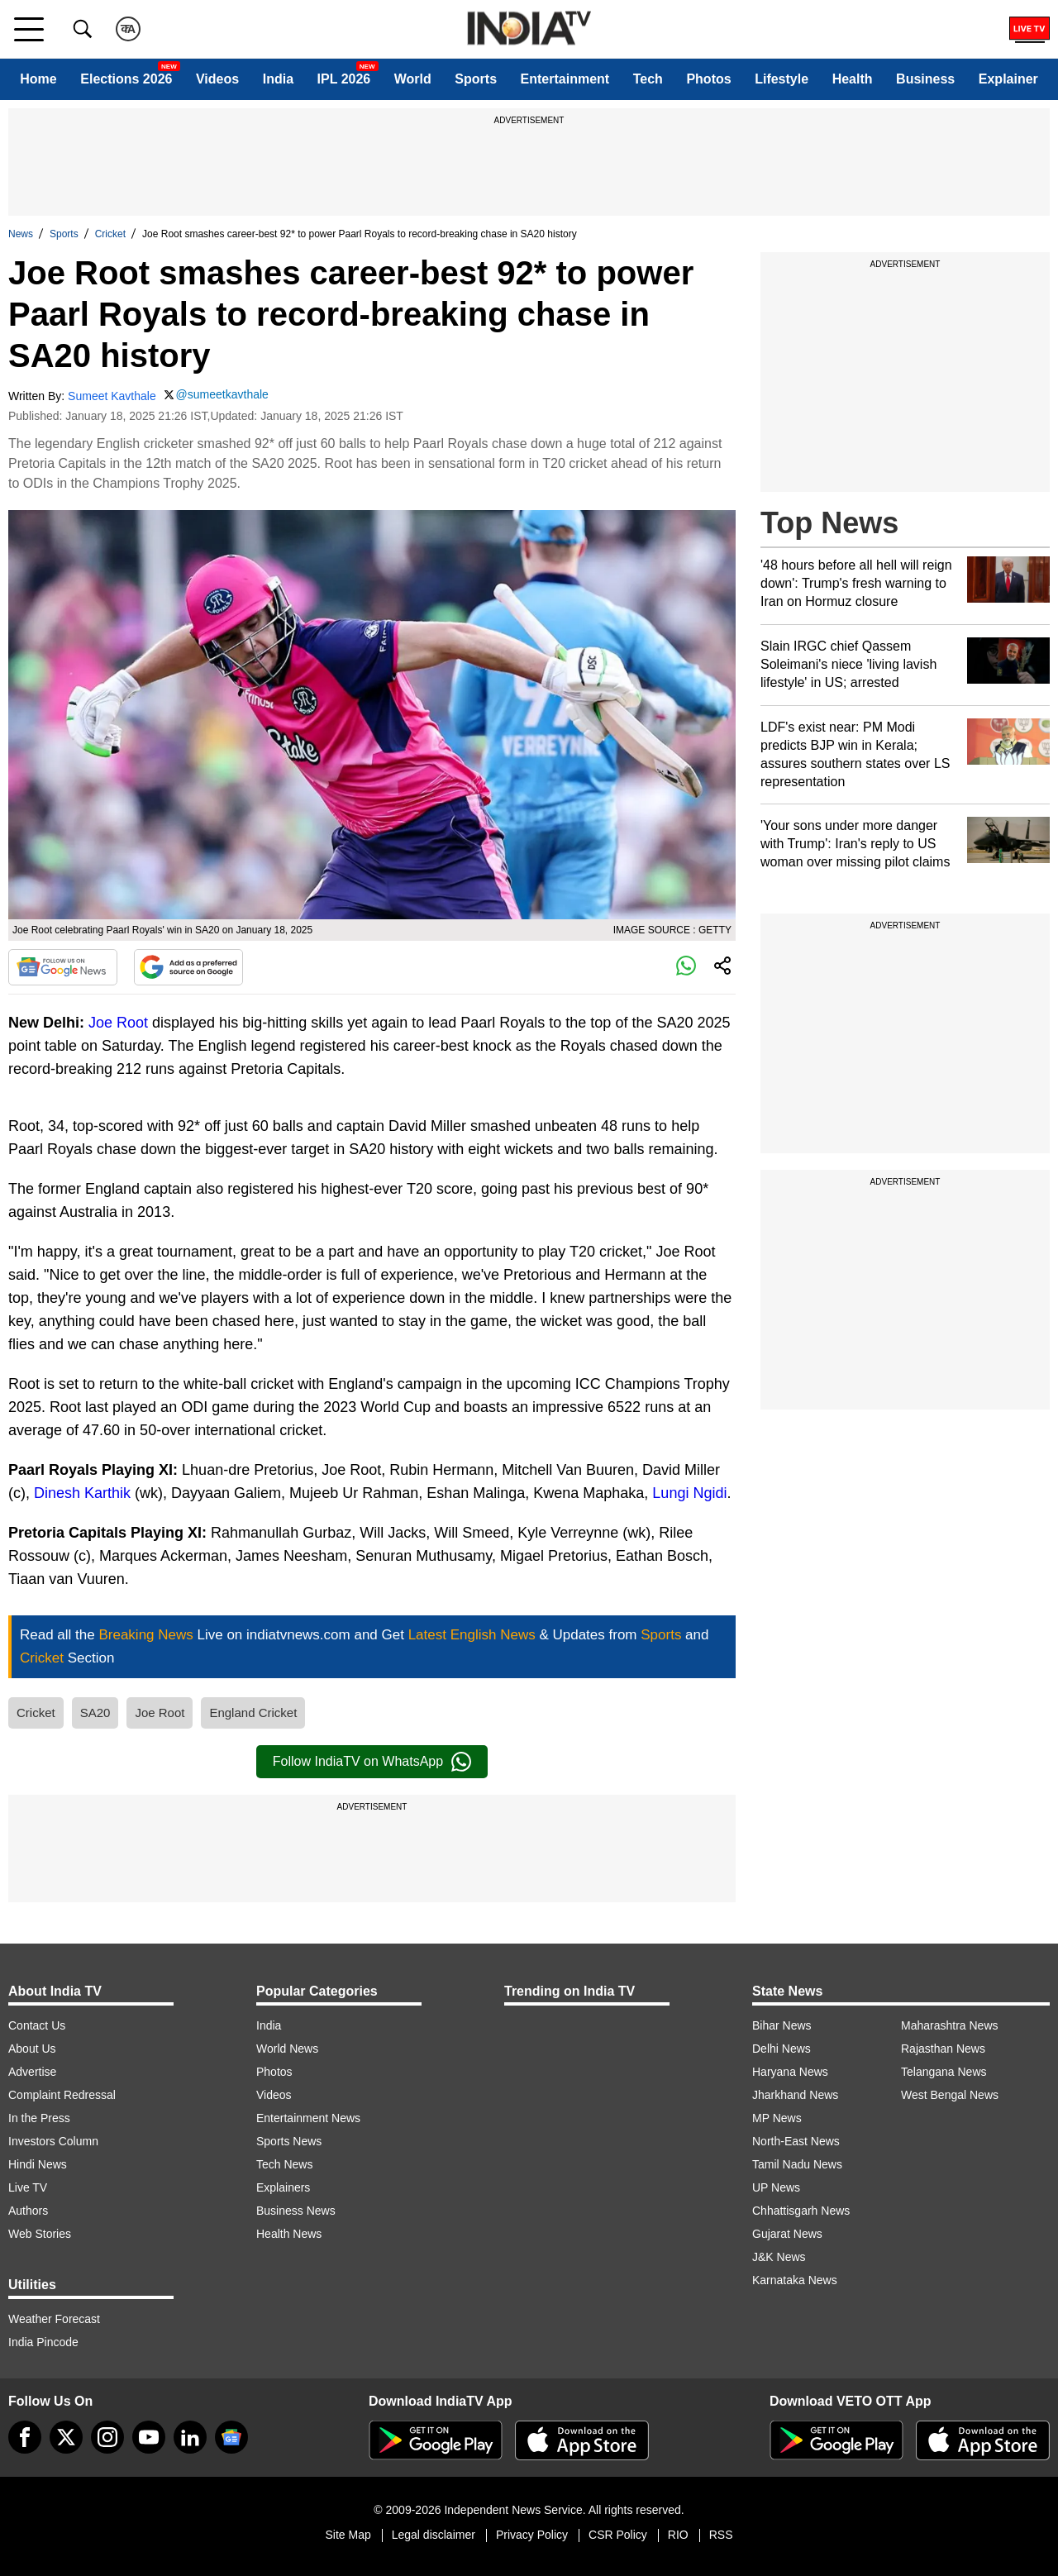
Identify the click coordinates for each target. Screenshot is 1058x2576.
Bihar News (782, 2025)
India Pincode (43, 2342)
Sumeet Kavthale (112, 396)
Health (852, 79)
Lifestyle (781, 79)
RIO (678, 2534)
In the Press (39, 2118)
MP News (777, 2118)
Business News (296, 2210)
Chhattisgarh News (801, 2210)
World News (287, 2048)
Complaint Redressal (62, 2094)
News (20, 234)
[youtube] (148, 2437)
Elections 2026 (126, 79)
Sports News (289, 2141)
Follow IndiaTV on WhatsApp (372, 1762)
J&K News (779, 2257)
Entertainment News (308, 2118)
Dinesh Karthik (82, 1493)
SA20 (95, 1712)
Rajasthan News (943, 2048)
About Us (32, 2048)
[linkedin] (190, 2437)
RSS (721, 2534)
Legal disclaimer (433, 2534)
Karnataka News (794, 2280)
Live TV (27, 2187)
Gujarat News (787, 2233)
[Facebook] (24, 2437)
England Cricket (253, 1712)
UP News (776, 2187)
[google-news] (231, 2437)
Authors (28, 2210)
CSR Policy (618, 2534)
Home (38, 79)
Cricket (110, 234)
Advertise (32, 2071)
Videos (217, 79)
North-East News (796, 2141)
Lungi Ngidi (689, 1493)
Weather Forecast (54, 2319)
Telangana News (944, 2071)
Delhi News (781, 2048)
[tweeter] (66, 2437)
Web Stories (39, 2233)
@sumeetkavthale (222, 394)
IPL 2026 (344, 79)
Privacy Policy (532, 2534)
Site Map (347, 2534)
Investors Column (53, 2141)
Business (925, 79)
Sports (476, 79)
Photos (708, 79)
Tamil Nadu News (797, 2164)
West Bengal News (949, 2094)
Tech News (284, 2164)
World (412, 79)
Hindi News (37, 2164)
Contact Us (36, 2025)
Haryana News (790, 2071)
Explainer (1008, 79)
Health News (289, 2233)
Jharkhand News (795, 2094)
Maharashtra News (949, 2025)
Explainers (283, 2187)
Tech (648, 79)
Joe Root (118, 1022)
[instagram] (107, 2437)
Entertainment (565, 79)
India (278, 79)
